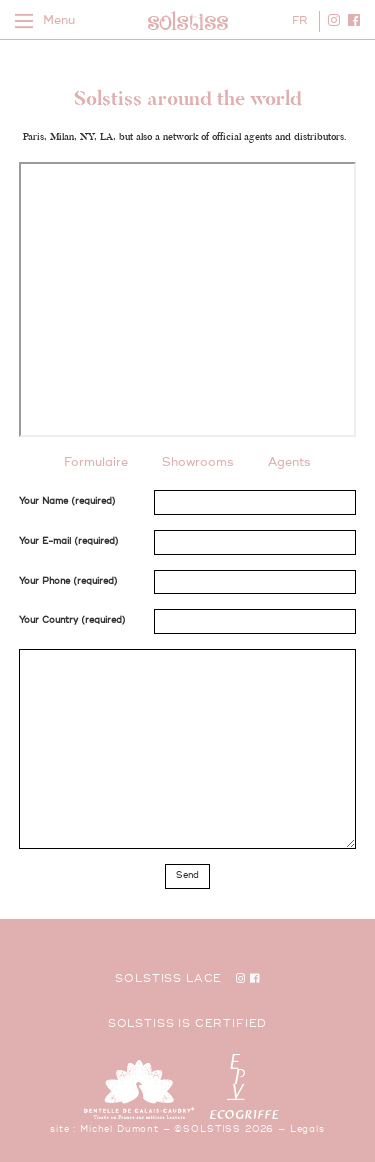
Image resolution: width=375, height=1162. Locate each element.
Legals (307, 1129)
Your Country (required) (72, 620)
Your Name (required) (67, 501)
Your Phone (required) (68, 581)
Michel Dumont (119, 1129)
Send (187, 875)
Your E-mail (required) (69, 541)
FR (299, 20)
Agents (289, 462)
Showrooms (198, 462)
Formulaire (96, 462)
